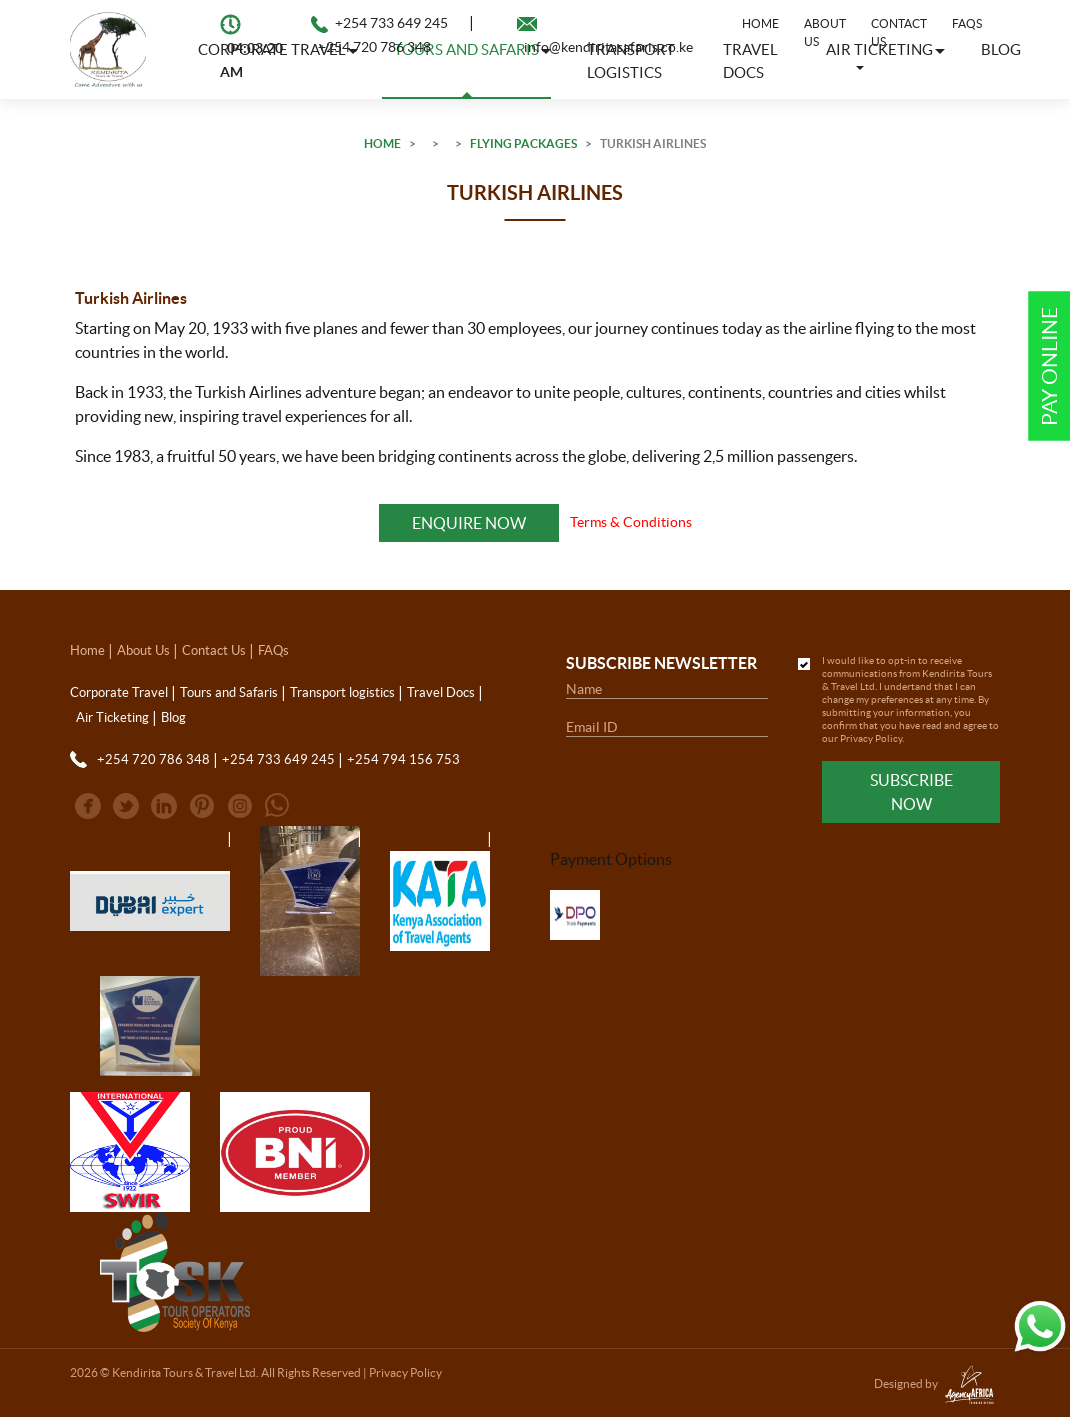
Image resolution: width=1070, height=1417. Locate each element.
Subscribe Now (911, 792)
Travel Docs (441, 692)
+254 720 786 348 (374, 47)
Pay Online (1049, 366)
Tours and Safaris (229, 692)
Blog (1001, 49)
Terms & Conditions (631, 522)
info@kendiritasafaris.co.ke (608, 47)
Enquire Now (469, 523)
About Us (143, 650)
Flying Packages (523, 143)
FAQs (967, 23)
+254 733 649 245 (391, 23)
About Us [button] (825, 32)
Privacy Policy (871, 738)
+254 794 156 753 (403, 759)
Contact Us (899, 32)
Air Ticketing (112, 717)
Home (760, 23)
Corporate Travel (119, 692)
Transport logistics (342, 692)
